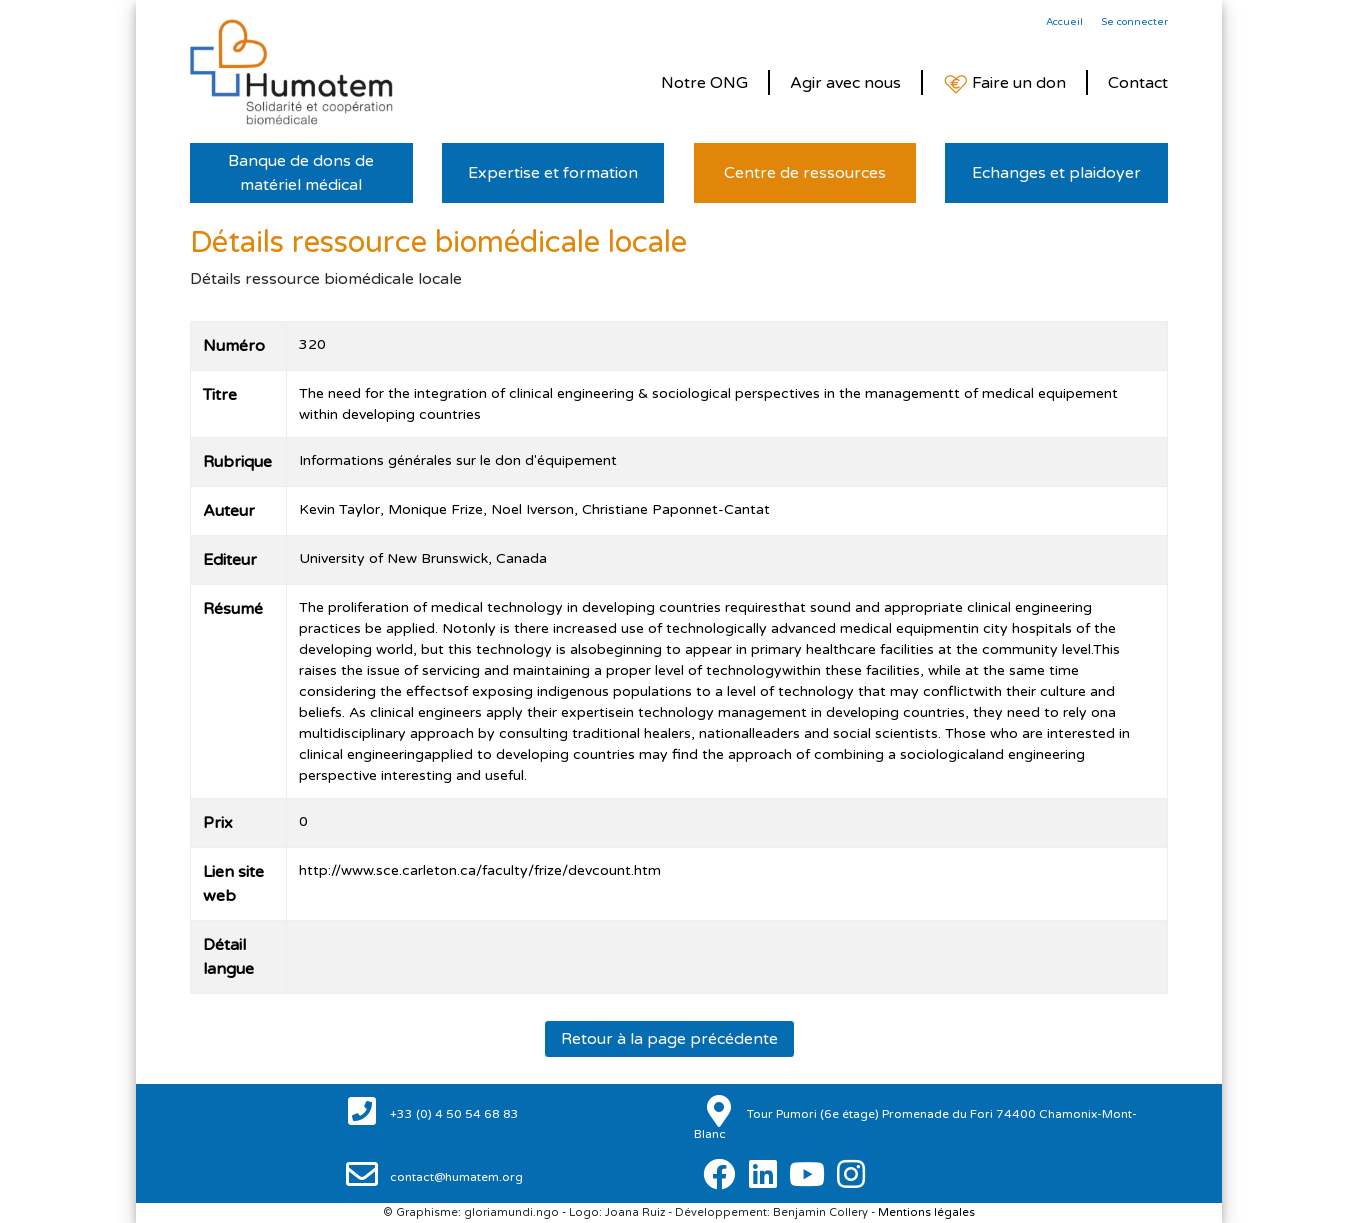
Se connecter (1134, 22)
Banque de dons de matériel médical (301, 173)
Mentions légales (926, 1212)
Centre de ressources (805, 173)
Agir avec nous (845, 83)
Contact (1138, 83)
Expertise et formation (553, 173)
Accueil (1064, 22)
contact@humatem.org (455, 1177)
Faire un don (1004, 83)
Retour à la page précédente (669, 1039)
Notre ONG (704, 83)
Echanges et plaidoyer (1056, 173)
